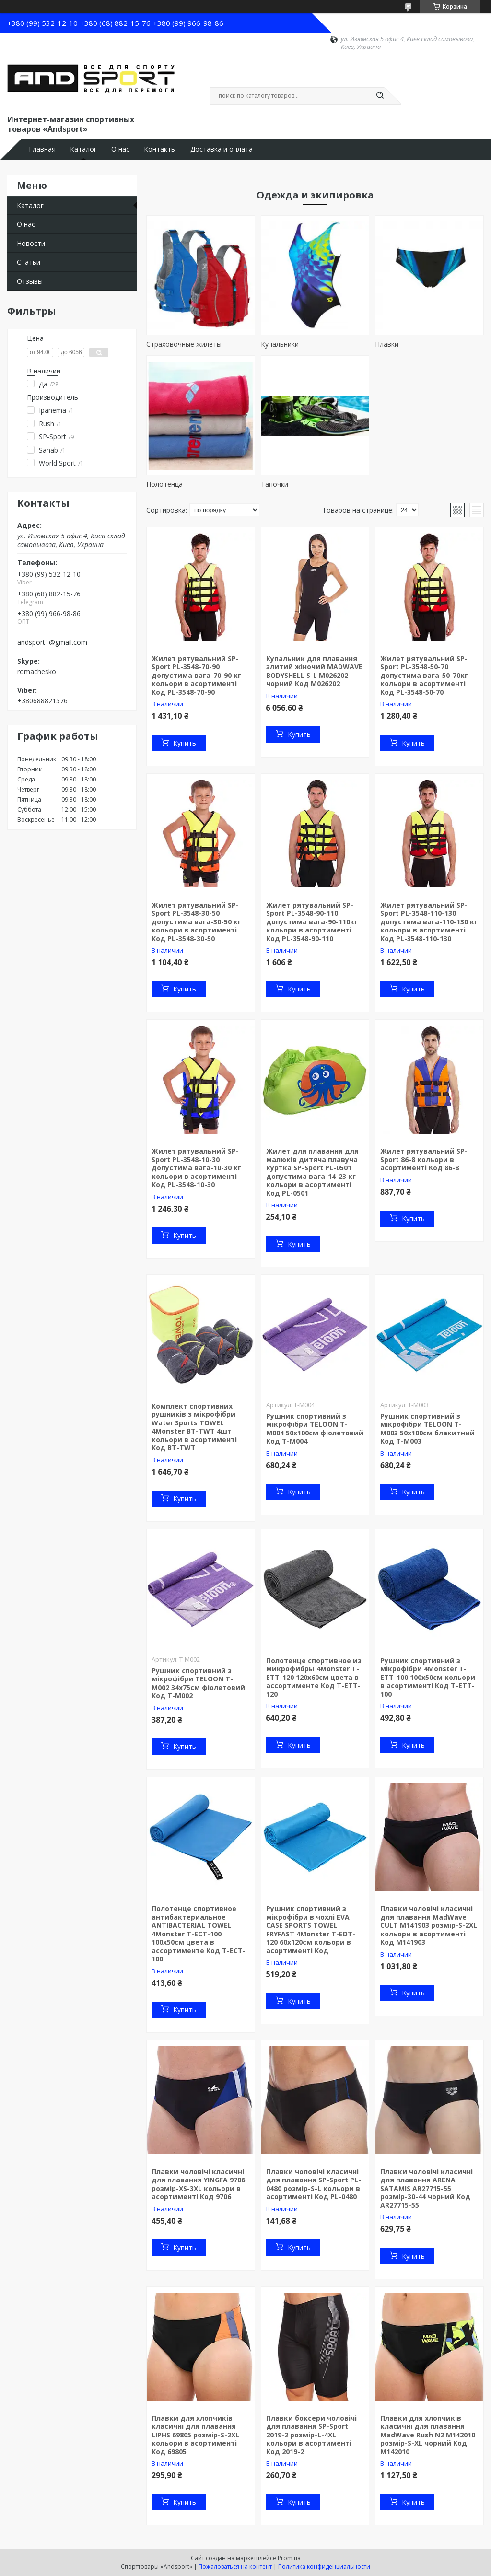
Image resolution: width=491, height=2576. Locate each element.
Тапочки (274, 484)
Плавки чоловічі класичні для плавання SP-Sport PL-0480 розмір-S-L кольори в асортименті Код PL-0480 (313, 2184)
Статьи (28, 262)
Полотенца (164, 484)
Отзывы (30, 281)
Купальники (280, 344)
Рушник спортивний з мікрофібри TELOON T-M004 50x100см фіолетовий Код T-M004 (314, 1428)
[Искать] (379, 96)
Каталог (83, 149)
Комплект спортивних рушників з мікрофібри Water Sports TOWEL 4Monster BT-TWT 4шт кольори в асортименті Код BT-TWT (194, 1427)
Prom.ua (289, 2558)
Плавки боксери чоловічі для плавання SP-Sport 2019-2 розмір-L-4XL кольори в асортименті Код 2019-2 (311, 2434)
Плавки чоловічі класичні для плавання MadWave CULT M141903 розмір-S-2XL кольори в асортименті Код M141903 (428, 1925)
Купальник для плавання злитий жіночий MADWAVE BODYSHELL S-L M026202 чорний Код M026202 (314, 671)
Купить (184, 742)
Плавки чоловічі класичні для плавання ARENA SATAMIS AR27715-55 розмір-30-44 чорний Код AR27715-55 (426, 2188)
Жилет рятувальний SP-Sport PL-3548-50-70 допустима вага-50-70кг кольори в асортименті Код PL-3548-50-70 (424, 675)
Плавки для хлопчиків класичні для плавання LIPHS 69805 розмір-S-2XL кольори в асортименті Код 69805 (195, 2434)
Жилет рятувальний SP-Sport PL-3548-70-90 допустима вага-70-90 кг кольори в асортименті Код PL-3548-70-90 (196, 675)
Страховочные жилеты (184, 344)
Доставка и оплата (221, 149)
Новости (31, 243)
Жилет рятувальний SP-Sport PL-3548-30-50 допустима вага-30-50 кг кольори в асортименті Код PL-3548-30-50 (196, 921)
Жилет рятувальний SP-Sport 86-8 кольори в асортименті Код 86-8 (424, 1159)
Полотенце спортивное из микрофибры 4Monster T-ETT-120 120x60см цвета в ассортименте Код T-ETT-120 (314, 1677)
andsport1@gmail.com (52, 642)
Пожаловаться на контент (235, 2567)
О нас (120, 149)
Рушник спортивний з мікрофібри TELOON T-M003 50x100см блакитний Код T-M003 (427, 1428)
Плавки (386, 344)
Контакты (160, 149)
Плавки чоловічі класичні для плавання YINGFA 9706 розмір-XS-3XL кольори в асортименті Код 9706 (198, 2184)
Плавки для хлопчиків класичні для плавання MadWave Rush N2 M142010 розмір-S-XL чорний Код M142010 (427, 2434)
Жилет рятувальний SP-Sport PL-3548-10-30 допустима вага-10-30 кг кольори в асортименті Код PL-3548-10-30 (196, 1167)
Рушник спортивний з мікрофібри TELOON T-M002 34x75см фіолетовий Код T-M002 (198, 1683)
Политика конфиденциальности (324, 2567)
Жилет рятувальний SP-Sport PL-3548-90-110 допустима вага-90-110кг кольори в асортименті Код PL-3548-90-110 (312, 921)
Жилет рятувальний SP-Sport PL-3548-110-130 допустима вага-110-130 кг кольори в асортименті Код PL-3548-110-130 (429, 921)
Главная (42, 149)
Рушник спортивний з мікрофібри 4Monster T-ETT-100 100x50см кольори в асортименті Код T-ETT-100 (427, 1677)
